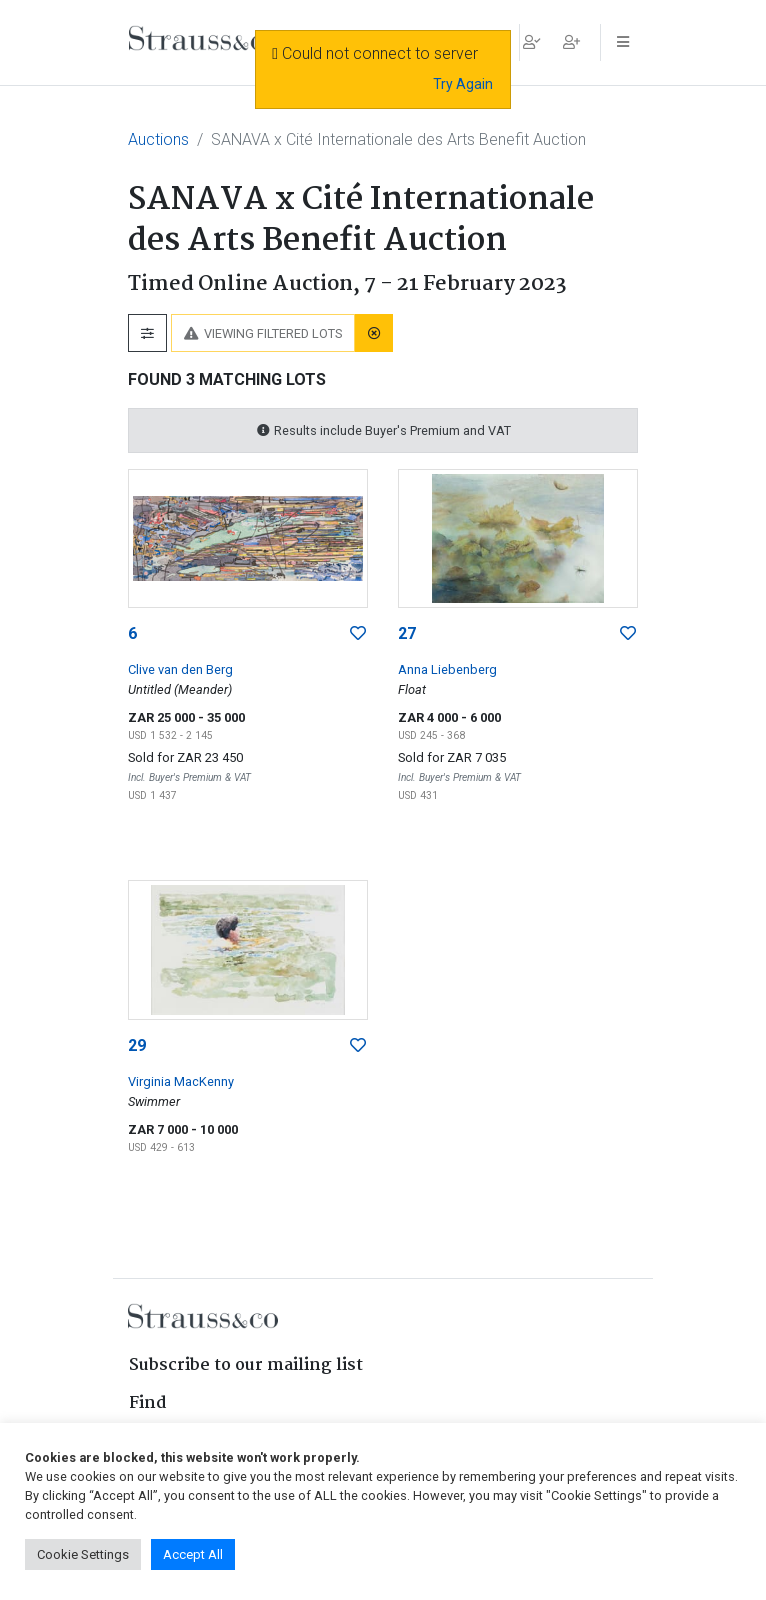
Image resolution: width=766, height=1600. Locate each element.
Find (148, 1403)
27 (407, 633)
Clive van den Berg (180, 669)
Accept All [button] (193, 1554)
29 (137, 1045)
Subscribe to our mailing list (246, 1365)
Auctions (158, 139)
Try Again (463, 84)
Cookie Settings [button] (83, 1554)
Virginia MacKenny (181, 1081)
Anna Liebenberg (447, 669)
